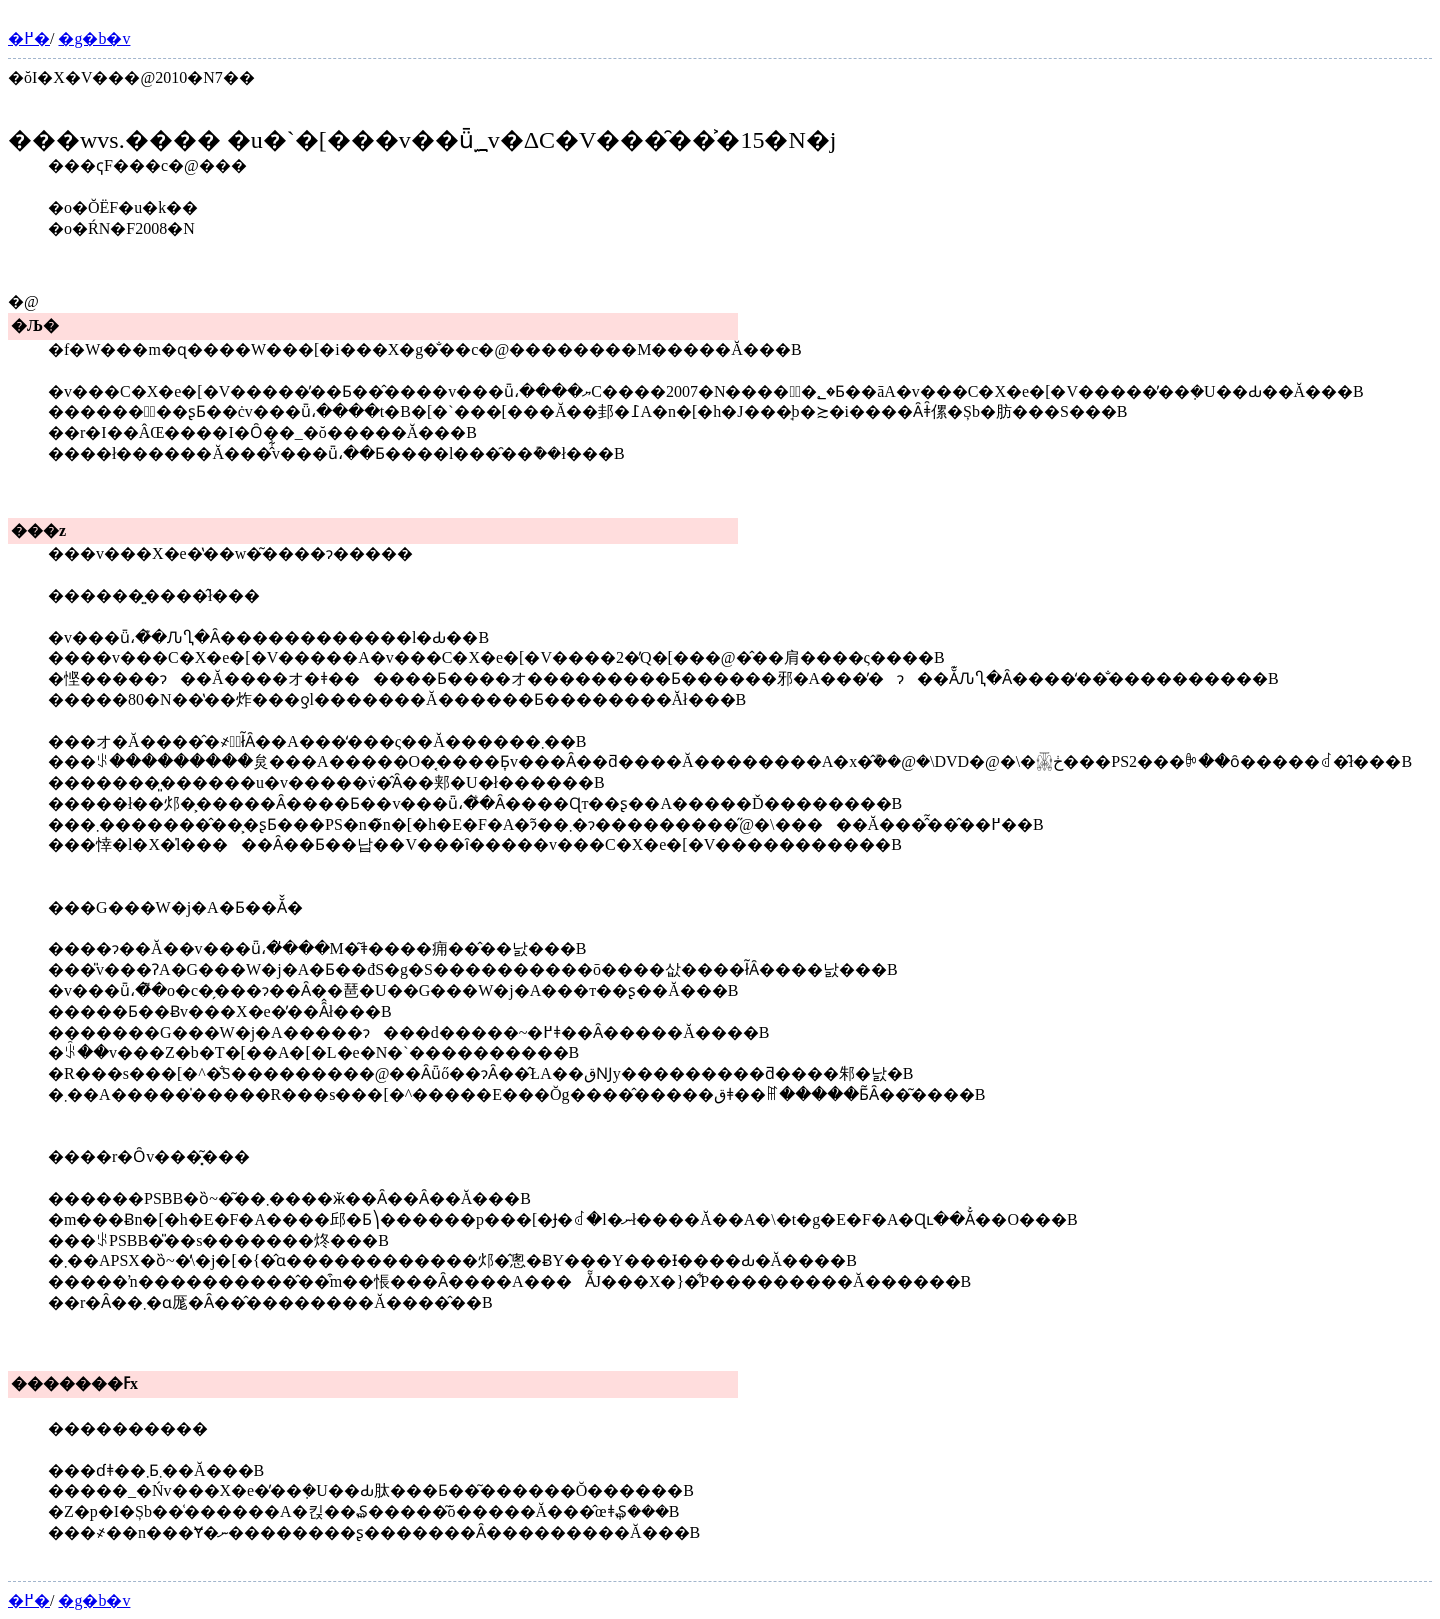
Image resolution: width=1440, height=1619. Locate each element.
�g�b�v (94, 38)
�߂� (29, 38)
